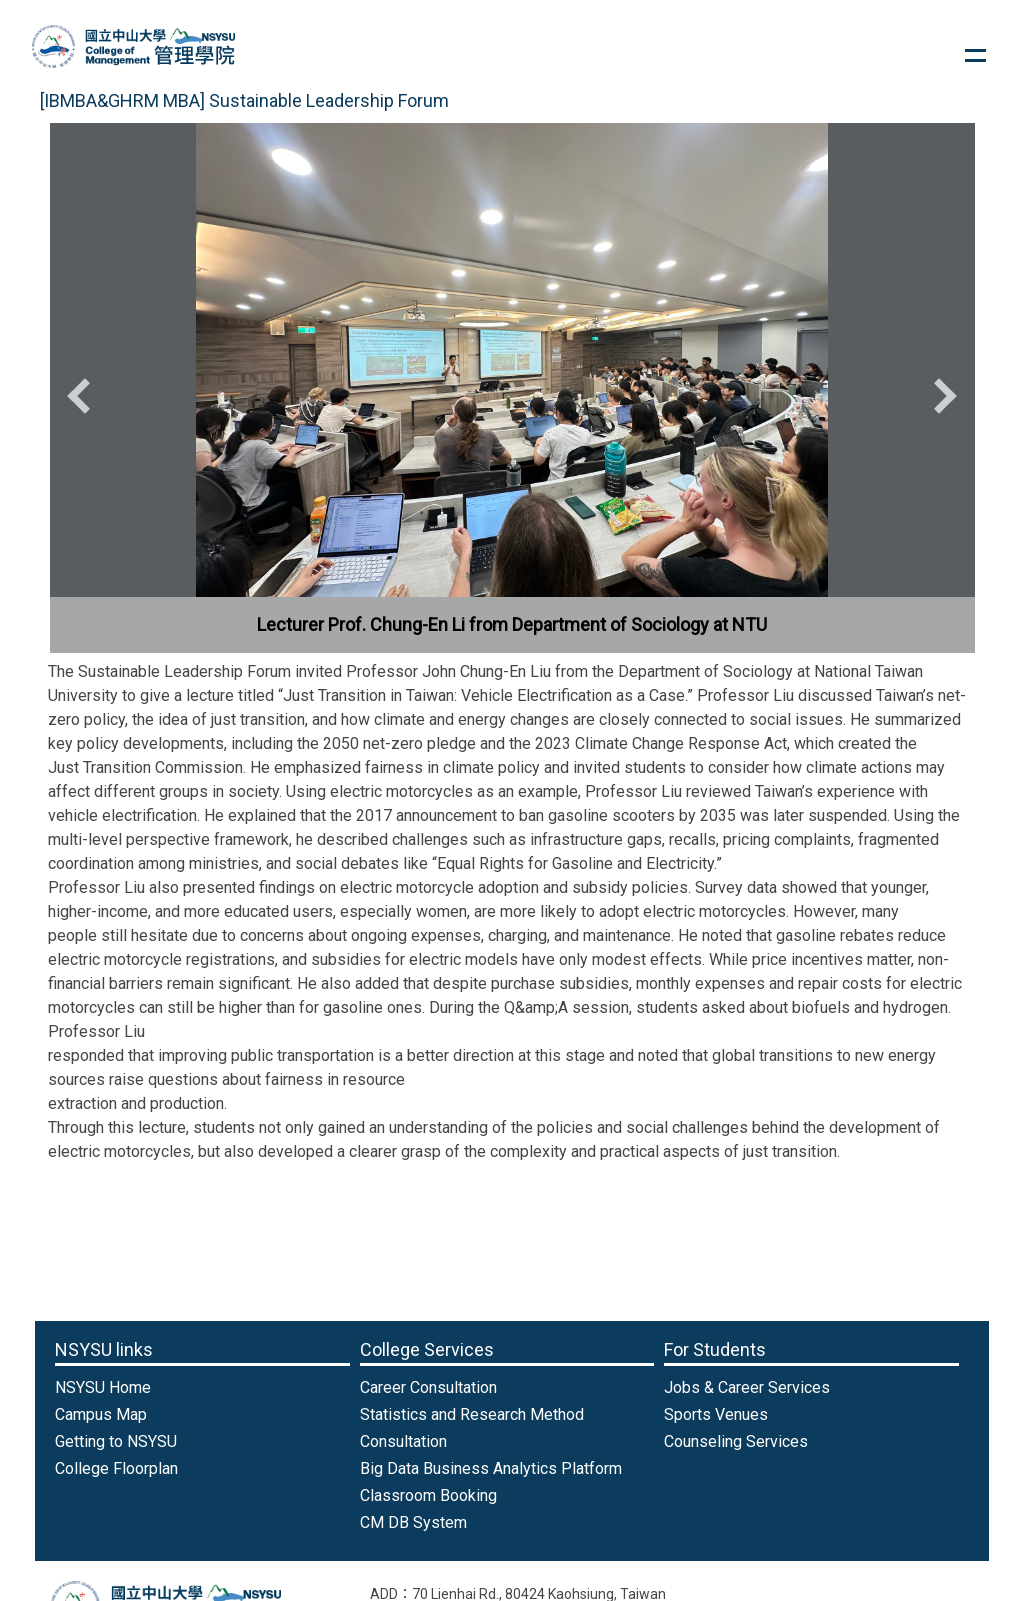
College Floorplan (116, 1468)
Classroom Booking (428, 1495)
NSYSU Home (103, 1387)
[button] (85, 396)
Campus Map (101, 1414)
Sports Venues (716, 1414)
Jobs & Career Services (747, 1387)
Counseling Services (736, 1441)
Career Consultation (428, 1387)
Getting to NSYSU (116, 1441)
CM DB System (413, 1522)
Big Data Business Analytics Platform (491, 1468)
